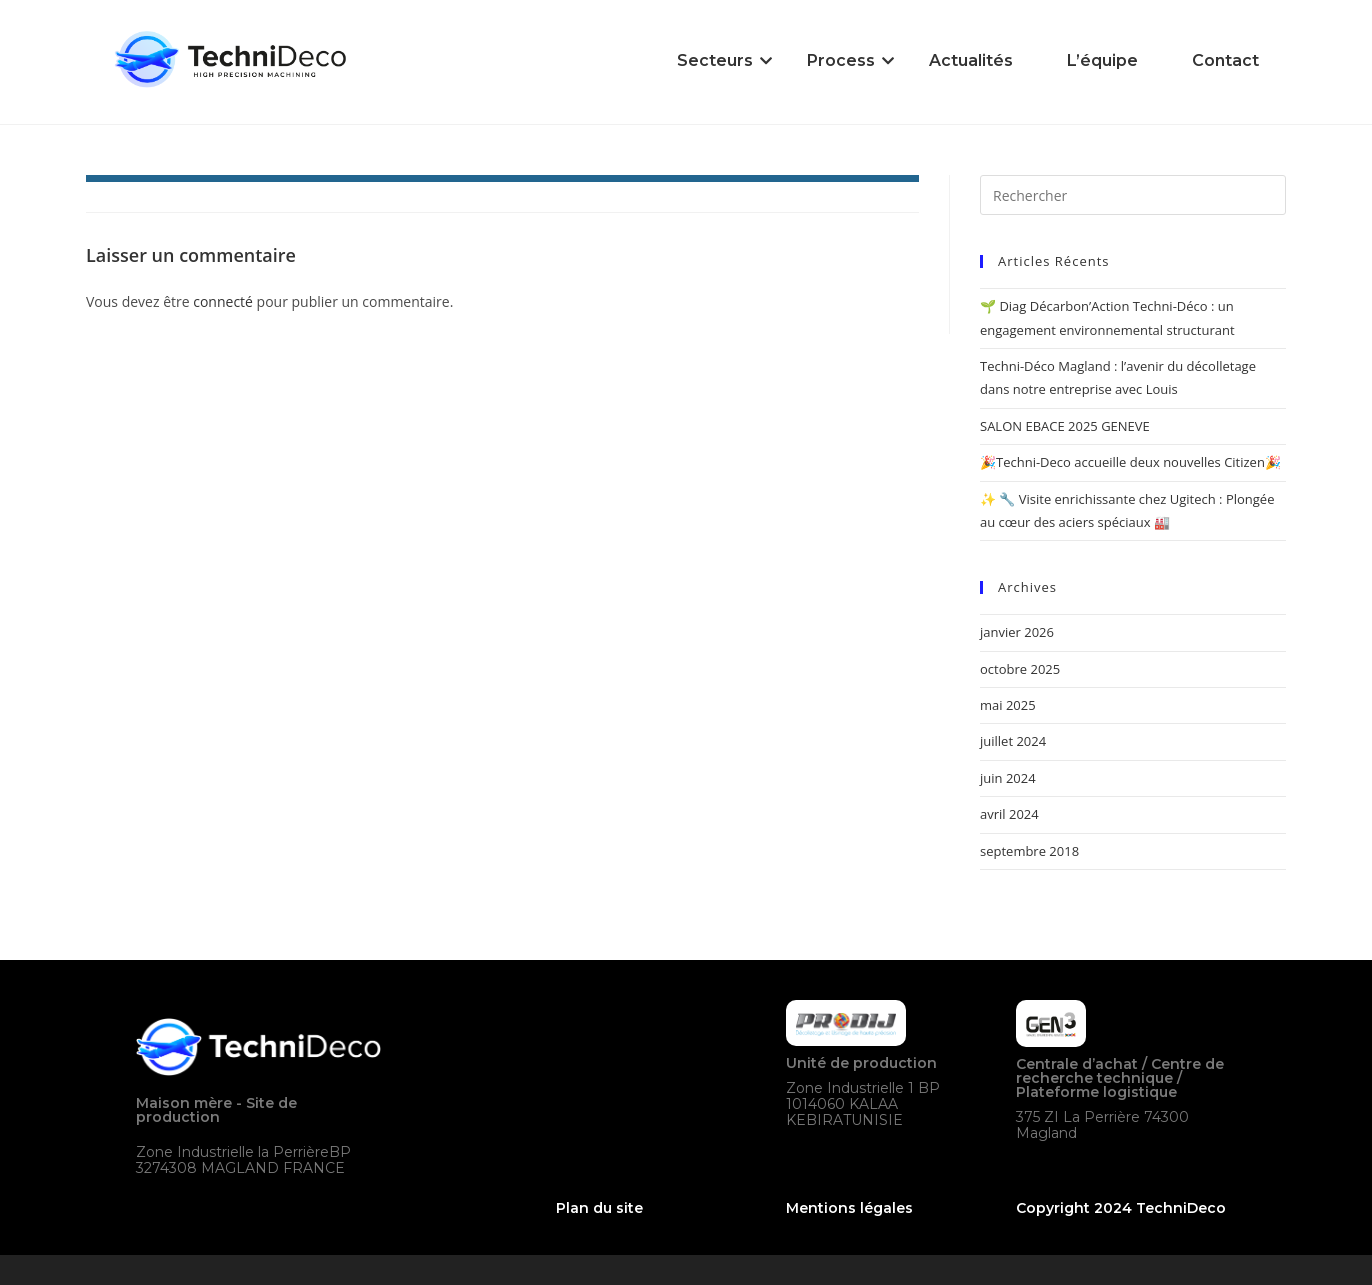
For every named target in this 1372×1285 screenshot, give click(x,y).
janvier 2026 (1017, 632)
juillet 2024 (1013, 741)
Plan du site (599, 1208)
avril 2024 (1009, 814)
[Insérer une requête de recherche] (1133, 195)
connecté (223, 301)
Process (844, 60)
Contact (1225, 60)
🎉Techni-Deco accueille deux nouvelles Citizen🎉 (1130, 462)
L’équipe (1102, 60)
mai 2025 (1008, 705)
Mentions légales (849, 1208)
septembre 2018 (1029, 851)
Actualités (971, 60)
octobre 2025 (1020, 669)
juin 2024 (1008, 778)
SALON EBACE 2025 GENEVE (1065, 426)
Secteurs (718, 60)
